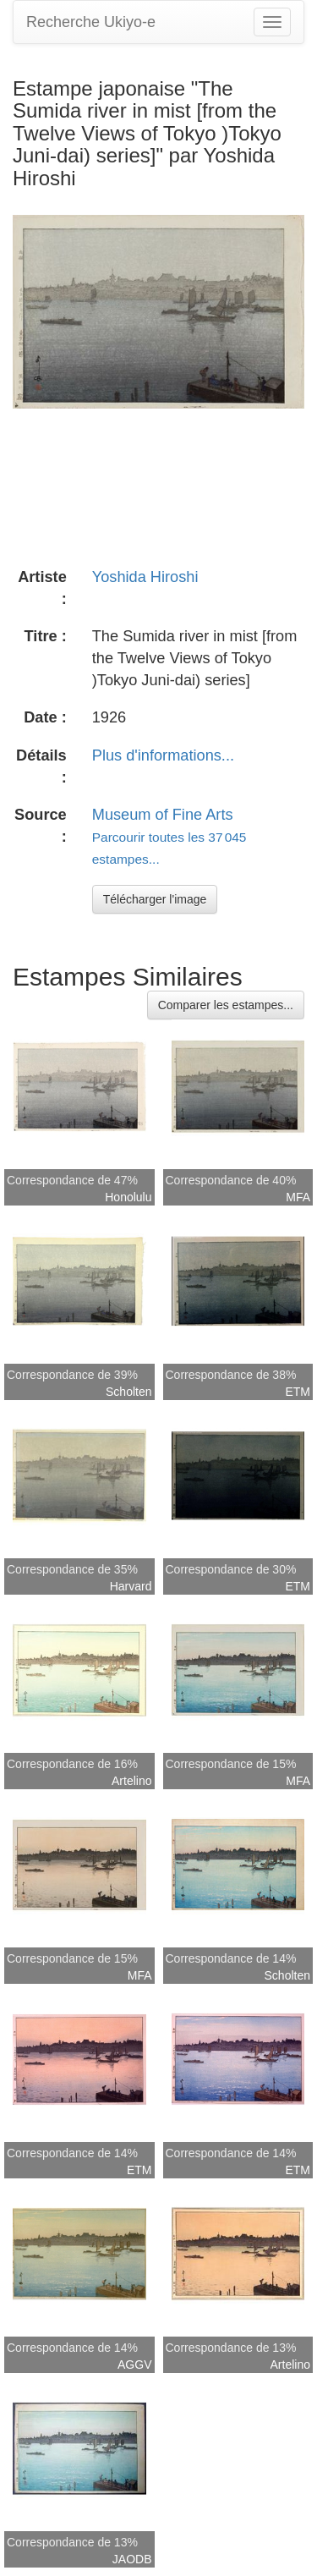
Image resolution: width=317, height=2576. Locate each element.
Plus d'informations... (163, 755)
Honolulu (128, 1197)
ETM (297, 1391)
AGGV (134, 2364)
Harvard (131, 1586)
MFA (298, 1197)
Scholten (128, 1391)
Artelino (131, 1781)
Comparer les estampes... (225, 1005)
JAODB (132, 2559)
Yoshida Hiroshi (145, 576)
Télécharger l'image (155, 899)
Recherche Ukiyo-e (91, 22)
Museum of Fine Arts (162, 814)
